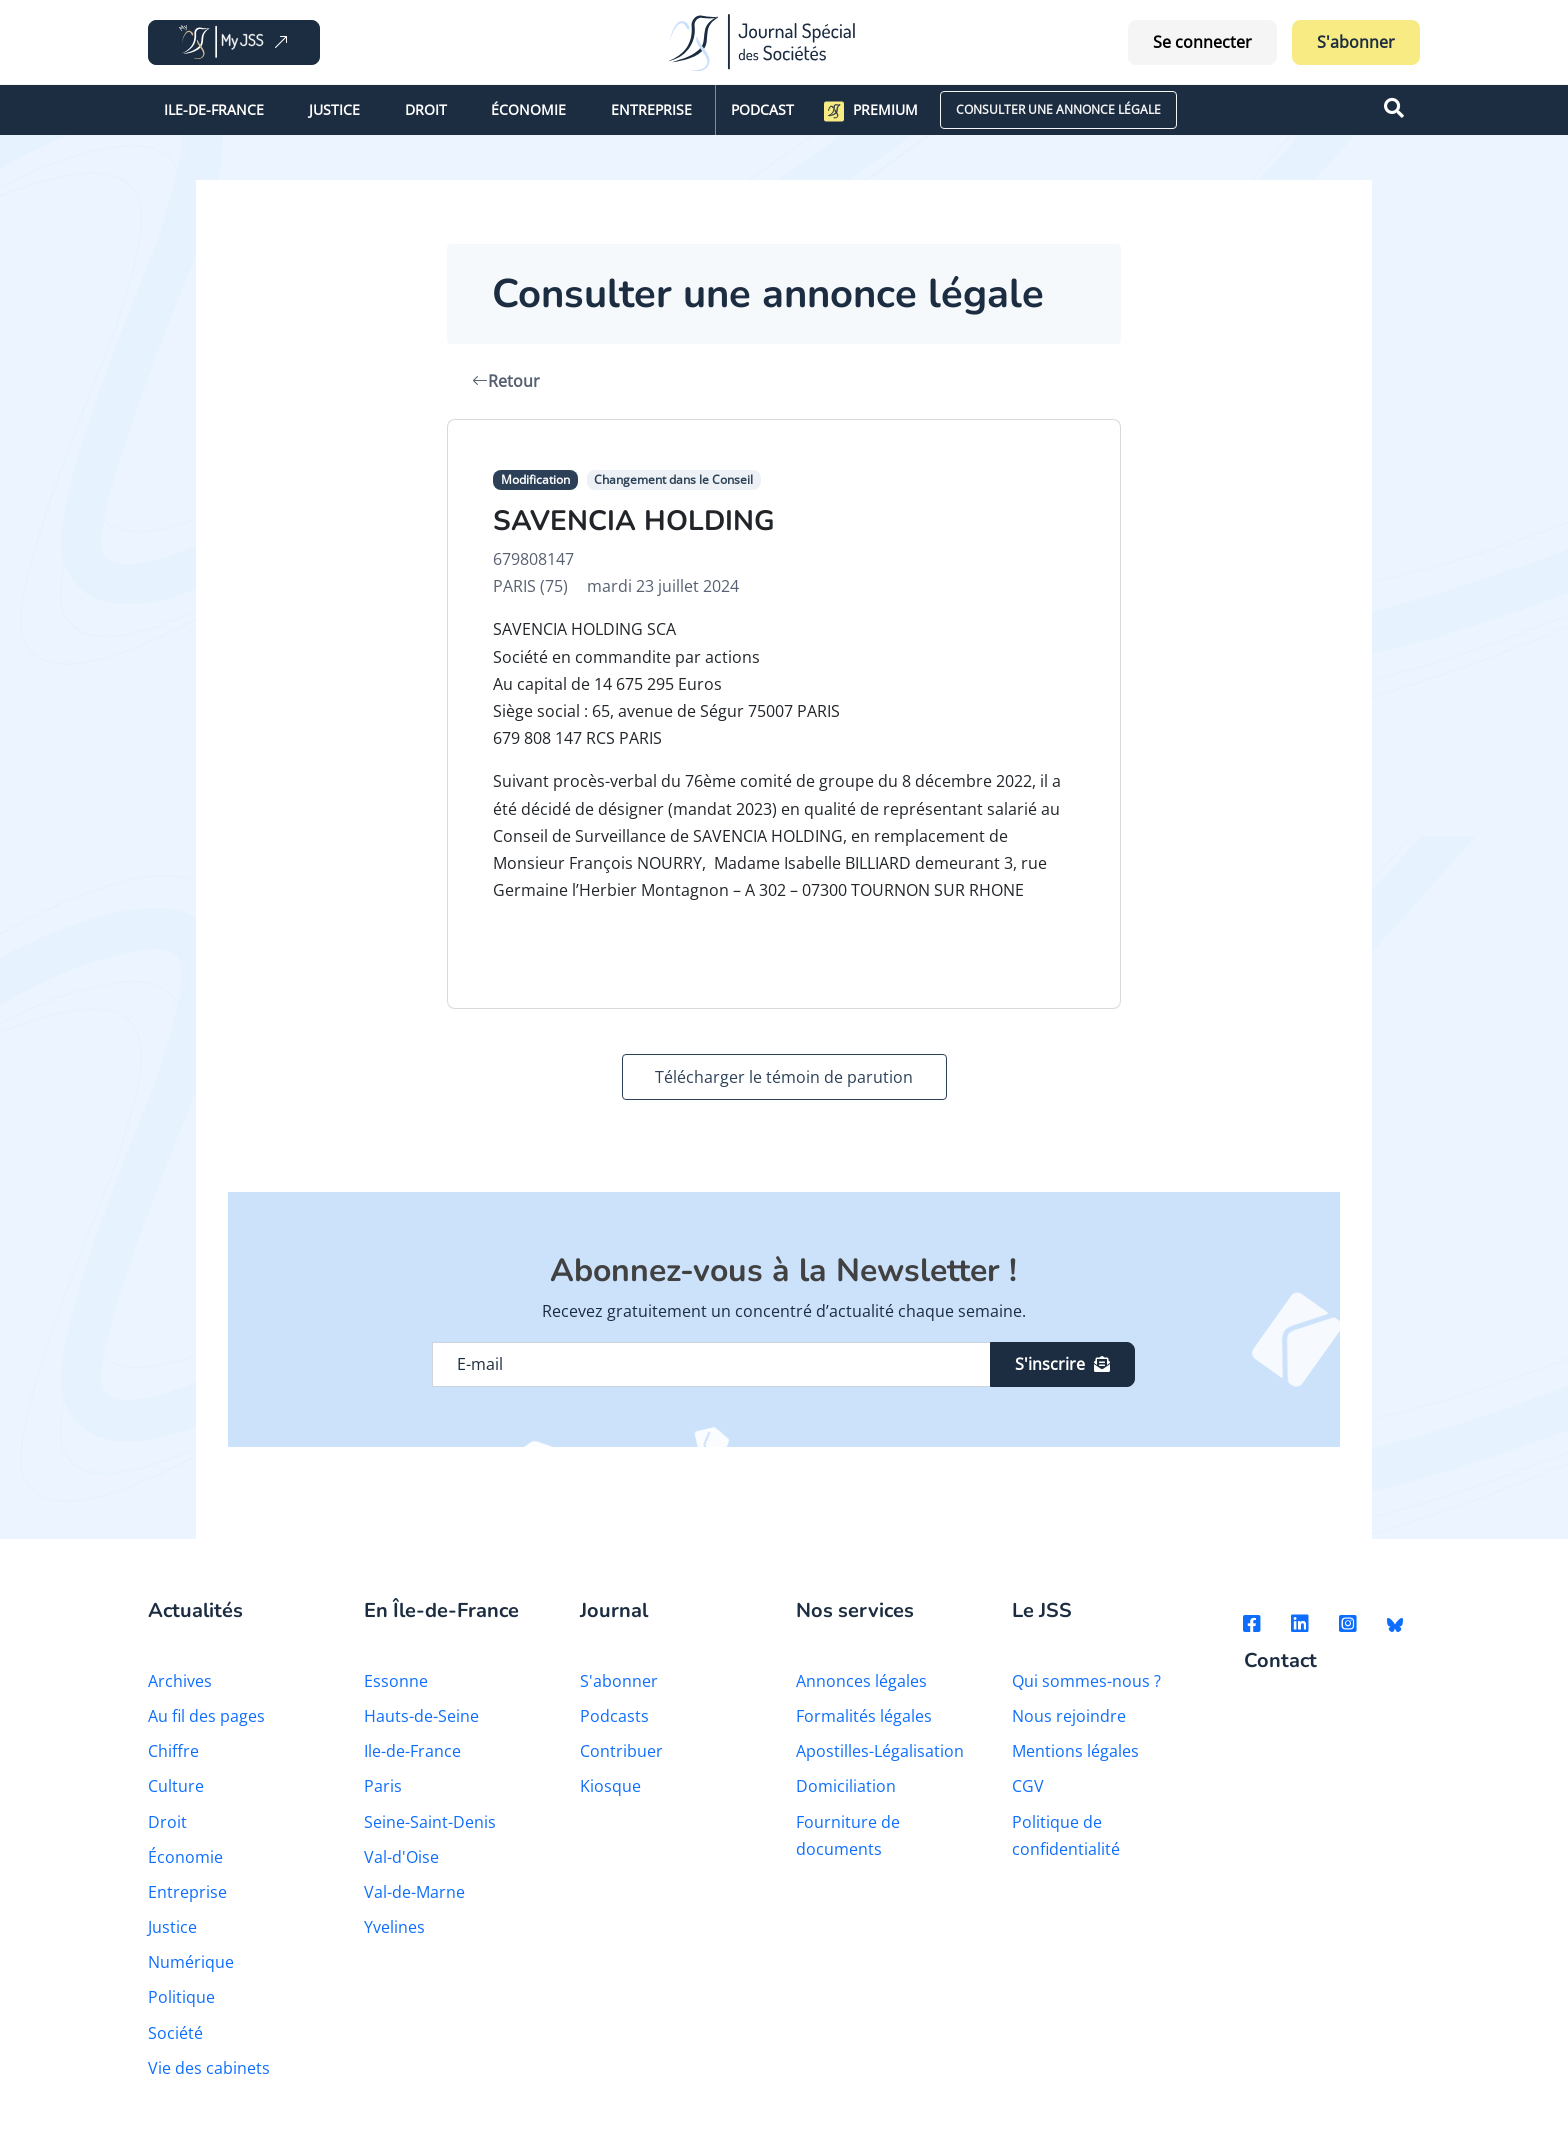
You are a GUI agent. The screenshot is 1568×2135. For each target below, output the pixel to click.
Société (175, 2033)
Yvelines (394, 1927)
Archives (180, 1681)
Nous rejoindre (1069, 1716)
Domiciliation (846, 1786)
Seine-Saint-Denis (430, 1822)
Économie (528, 109)
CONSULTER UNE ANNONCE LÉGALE (1058, 109)
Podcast (762, 109)
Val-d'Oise (401, 1857)
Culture (176, 1786)
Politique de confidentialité (1066, 1835)
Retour (506, 381)
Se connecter (1202, 42)
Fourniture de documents (848, 1835)
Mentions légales (1075, 1751)
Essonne (396, 1681)
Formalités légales (864, 1716)
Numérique (191, 1962)
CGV (1028, 1786)
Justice (334, 109)
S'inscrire (1062, 1364)
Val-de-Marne (414, 1892)
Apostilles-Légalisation (880, 1751)
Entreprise (651, 109)
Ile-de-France (214, 109)
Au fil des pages (206, 1716)
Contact (1280, 1661)
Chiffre (173, 1751)
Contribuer (621, 1751)
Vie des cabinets (209, 2068)
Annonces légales (861, 1681)
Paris (383, 1786)
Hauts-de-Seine (421, 1716)
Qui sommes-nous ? (1086, 1681)
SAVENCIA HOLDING (634, 521)
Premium (871, 111)
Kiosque (610, 1786)
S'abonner (1356, 42)
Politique (181, 1997)
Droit (426, 109)
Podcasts (614, 1716)
